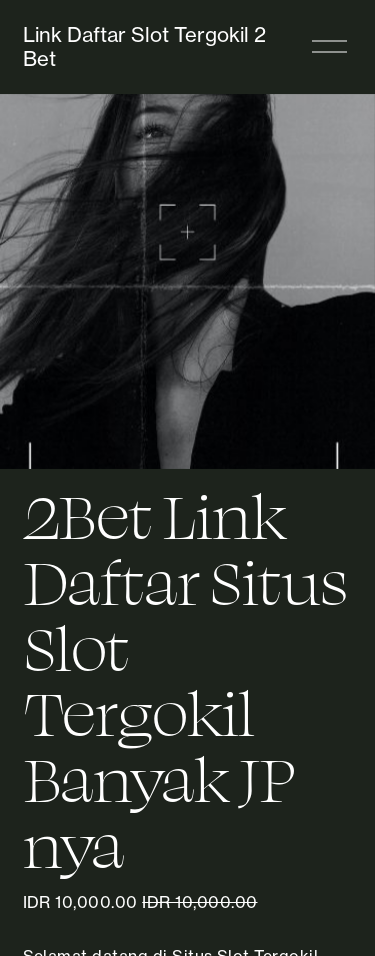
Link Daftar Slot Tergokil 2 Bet (144, 46)
